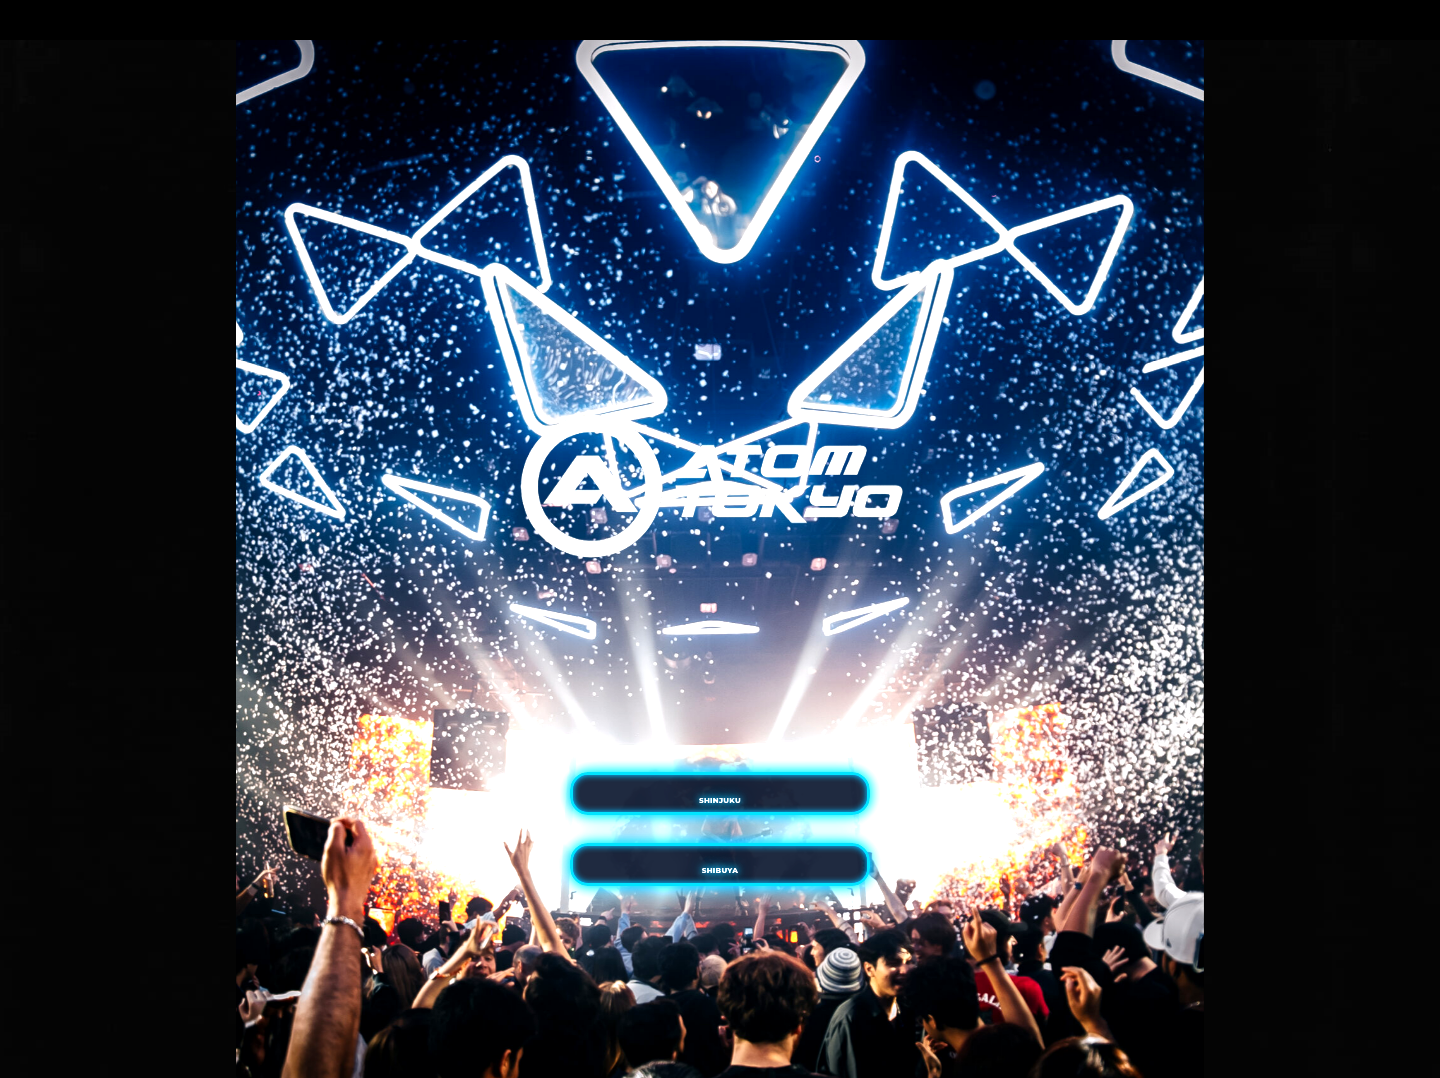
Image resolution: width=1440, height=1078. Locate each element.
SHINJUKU (720, 757)
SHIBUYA (719, 913)
